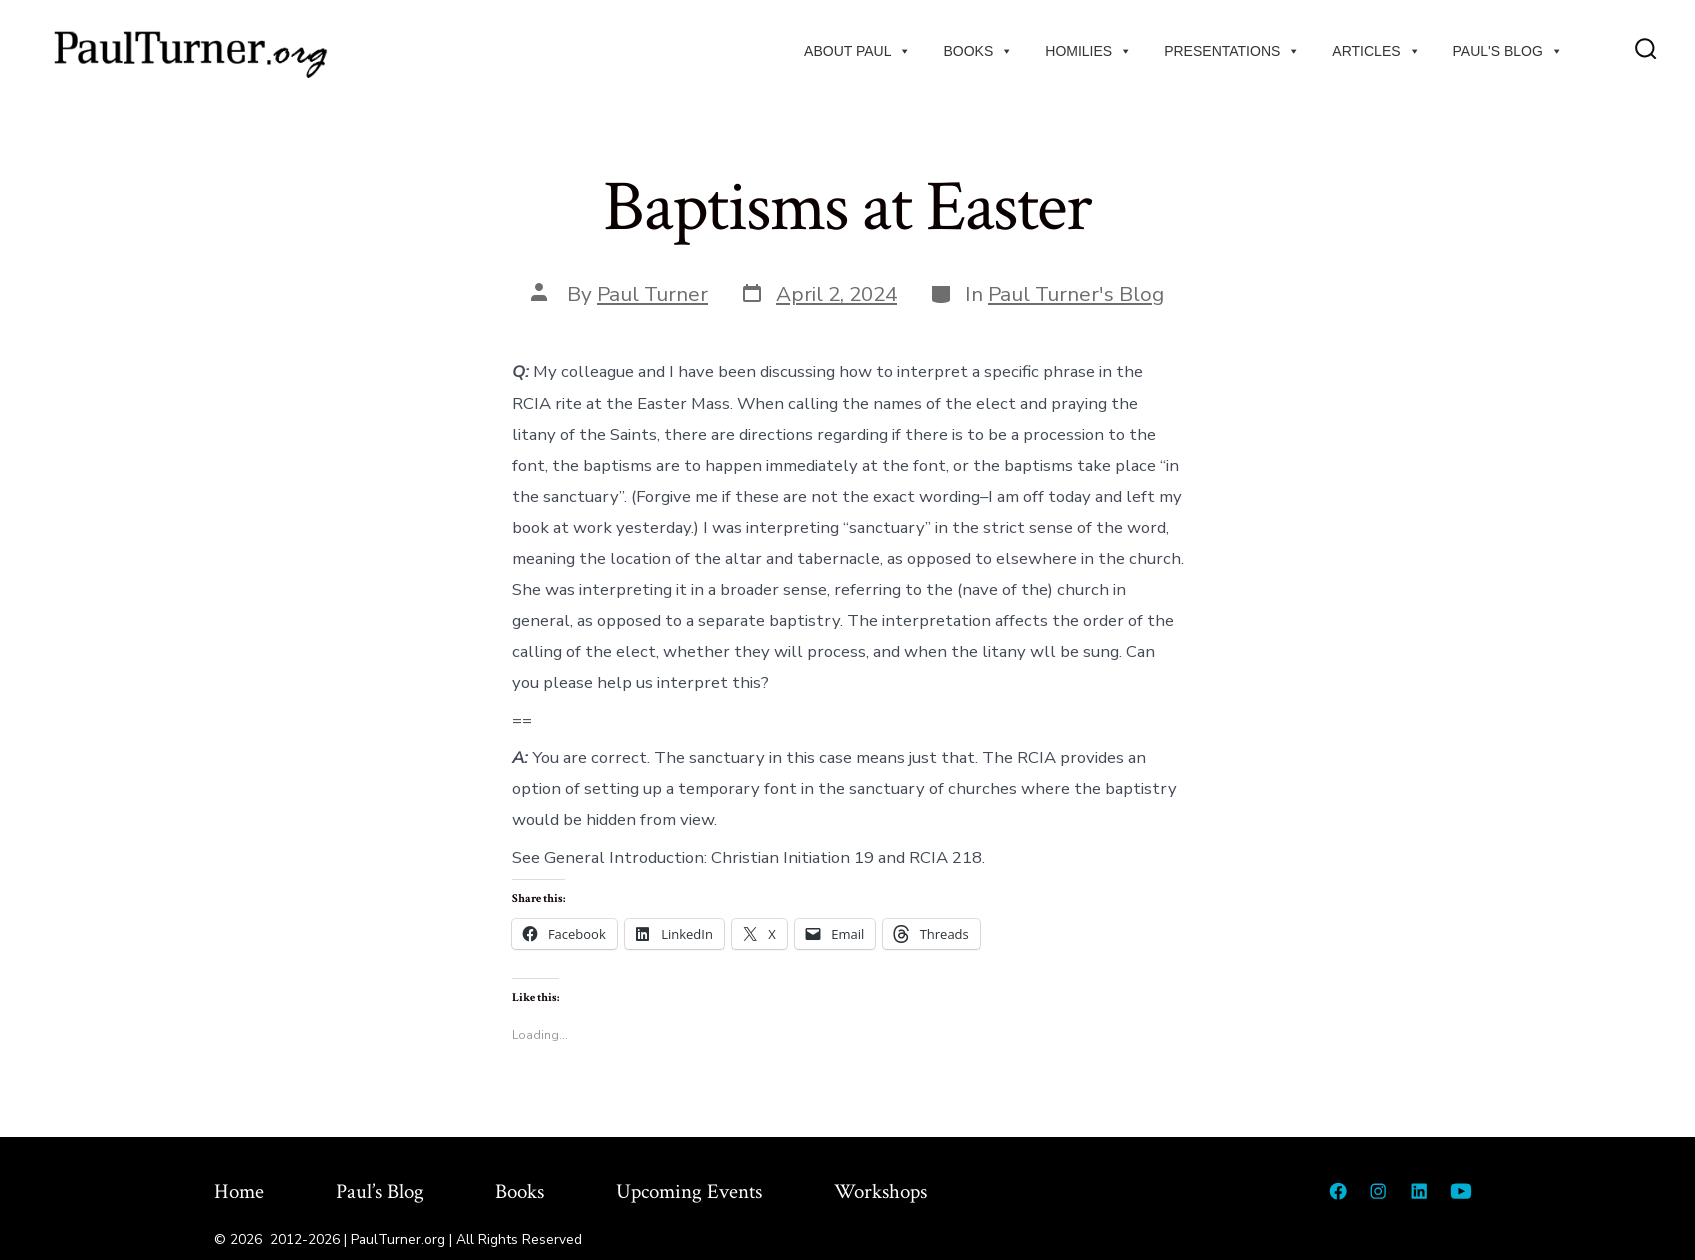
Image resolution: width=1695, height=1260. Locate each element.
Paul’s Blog (380, 1191)
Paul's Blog (1508, 51)
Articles (1376, 51)
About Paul (857, 51)
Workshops (880, 1191)
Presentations (1232, 51)
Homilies (1088, 51)
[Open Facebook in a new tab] (1338, 1191)
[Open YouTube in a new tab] (1461, 1191)
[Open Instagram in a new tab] (1378, 1191)
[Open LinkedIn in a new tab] (1419, 1191)
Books (978, 51)
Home (239, 1191)
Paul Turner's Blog (1076, 294)
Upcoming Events (689, 1191)
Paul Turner (652, 294)
